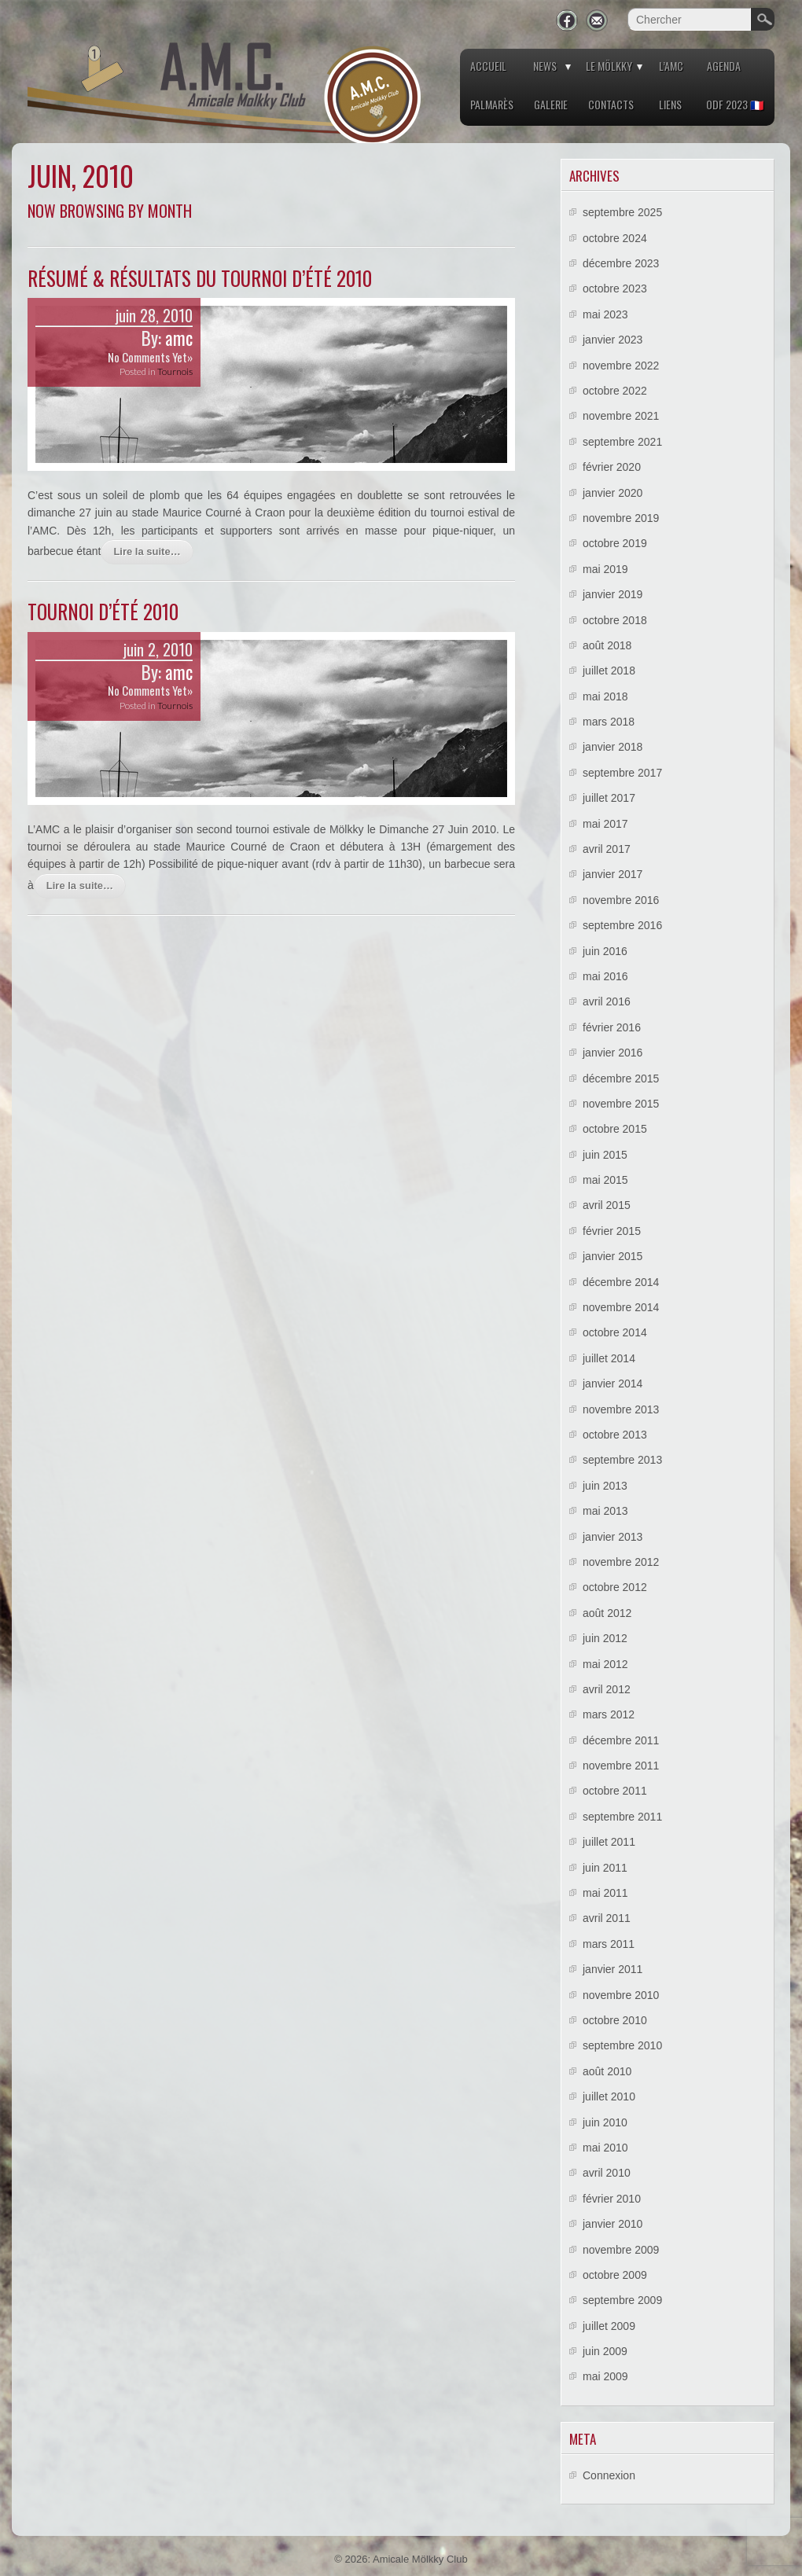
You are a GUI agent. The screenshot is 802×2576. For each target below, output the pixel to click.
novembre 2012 (621, 1562)
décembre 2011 (621, 1740)
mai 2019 (605, 569)
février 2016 (612, 1027)
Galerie (551, 104)
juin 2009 (605, 2351)
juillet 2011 (609, 1842)
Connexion (609, 2475)
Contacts (611, 104)
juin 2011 (605, 1867)
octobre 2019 (615, 543)
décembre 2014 (621, 1282)
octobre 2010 (615, 2020)
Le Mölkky (609, 65)
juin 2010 (605, 2122)
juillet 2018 (609, 670)
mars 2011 (609, 1944)
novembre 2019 (621, 518)
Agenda (724, 65)
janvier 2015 (612, 1256)
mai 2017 (605, 824)
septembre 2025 (622, 212)
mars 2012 (609, 1714)
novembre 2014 (621, 1307)
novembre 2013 (621, 1409)
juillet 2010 (609, 2096)
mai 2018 (605, 696)
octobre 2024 (615, 238)
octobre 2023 (615, 288)
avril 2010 (607, 2172)
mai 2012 (605, 1664)
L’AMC (671, 65)
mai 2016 (605, 976)
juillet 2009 (609, 2326)
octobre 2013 (615, 1434)
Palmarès (491, 104)
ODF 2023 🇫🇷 (734, 104)
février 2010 (612, 2198)
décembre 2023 (621, 263)
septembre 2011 (622, 1816)
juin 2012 (605, 1638)
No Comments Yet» (150, 357)
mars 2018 (609, 721)
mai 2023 (605, 314)
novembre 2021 (621, 416)
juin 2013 (605, 1485)
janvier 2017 (612, 874)
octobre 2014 (615, 1332)
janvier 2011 (612, 1969)
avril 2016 (607, 1001)
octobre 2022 (615, 390)
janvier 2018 (612, 746)
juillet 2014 (609, 1358)
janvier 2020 (612, 493)
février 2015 (612, 1231)
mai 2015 (605, 1180)
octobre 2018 (615, 620)
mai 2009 (605, 2376)
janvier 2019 (612, 594)
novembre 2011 (621, 1765)
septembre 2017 (622, 772)
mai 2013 (605, 1511)
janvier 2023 (612, 339)
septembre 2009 (622, 2300)
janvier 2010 (612, 2224)
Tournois (175, 371)
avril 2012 (607, 1689)
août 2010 (607, 2071)
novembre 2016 (621, 900)
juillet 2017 (609, 798)
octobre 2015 (615, 1129)
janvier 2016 (612, 1052)
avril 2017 (607, 849)
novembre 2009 (621, 2249)
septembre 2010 (622, 2045)
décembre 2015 (621, 1078)
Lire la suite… (146, 551)
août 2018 (607, 645)
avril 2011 (607, 1918)
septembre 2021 (622, 441)
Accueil (488, 65)
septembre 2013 (622, 1459)
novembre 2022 (621, 365)
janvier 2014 (612, 1383)
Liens (670, 104)
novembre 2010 (621, 1995)
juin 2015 (605, 1154)
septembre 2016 (622, 925)
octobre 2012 (615, 1587)
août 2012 (607, 1613)
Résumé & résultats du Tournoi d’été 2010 (200, 277)
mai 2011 (605, 1893)
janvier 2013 (612, 1537)
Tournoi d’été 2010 (103, 611)
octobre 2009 (615, 2275)
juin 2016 (605, 951)
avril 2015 (607, 1205)
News (545, 65)
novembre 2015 (621, 1103)
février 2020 (612, 467)
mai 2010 (605, 2147)
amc (179, 338)
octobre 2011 (615, 1790)
